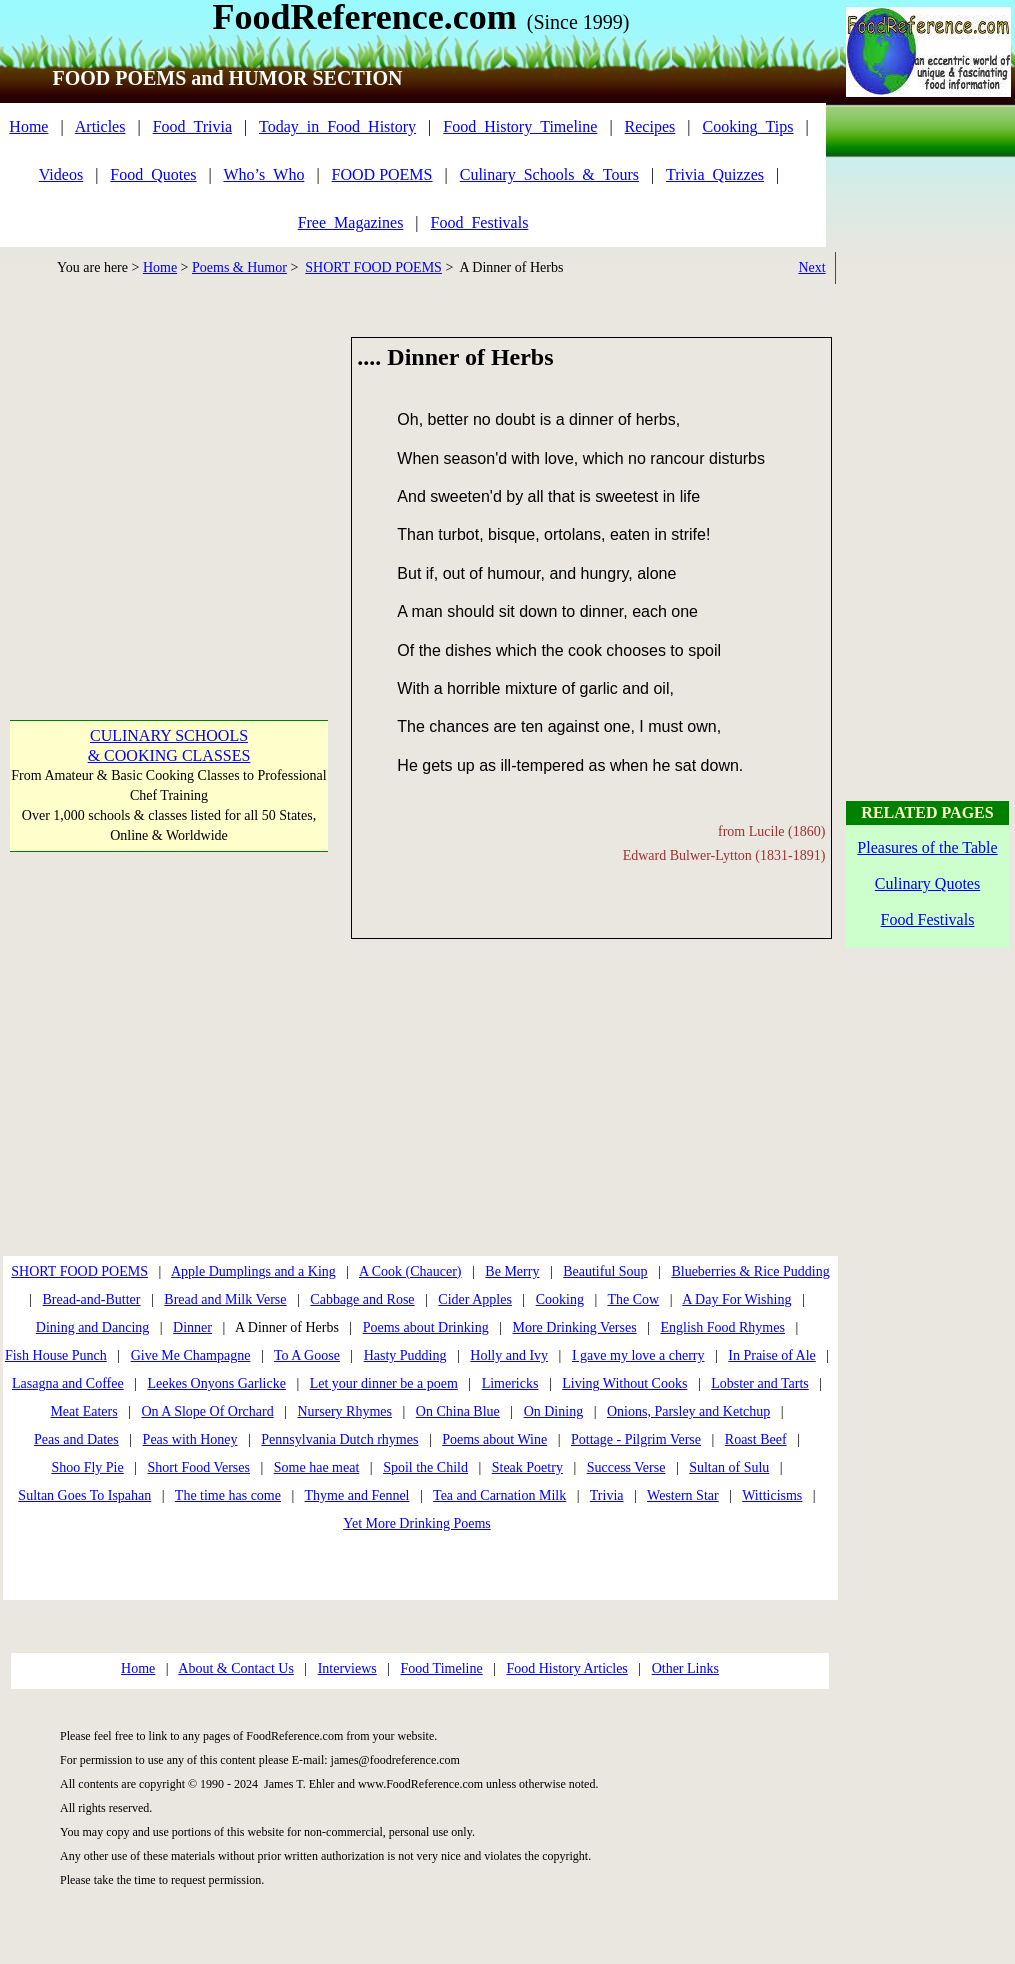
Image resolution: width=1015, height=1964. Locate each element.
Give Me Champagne (191, 1355)
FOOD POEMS (382, 174)
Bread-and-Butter (92, 1299)
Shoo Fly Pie (87, 1467)
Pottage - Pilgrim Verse (636, 1439)
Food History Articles (566, 1668)
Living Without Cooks (624, 1383)
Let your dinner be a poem (384, 1383)
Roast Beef (756, 1439)
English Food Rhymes (722, 1327)
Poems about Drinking (426, 1327)
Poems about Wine (494, 1439)
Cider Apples (475, 1299)
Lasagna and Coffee (68, 1383)
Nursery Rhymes (345, 1411)
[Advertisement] (168, 477)
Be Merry (512, 1271)
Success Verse (626, 1467)
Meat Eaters (83, 1411)
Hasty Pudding (405, 1355)
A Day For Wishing (736, 1299)
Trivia (607, 1495)
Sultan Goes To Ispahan (84, 1495)
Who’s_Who (264, 174)
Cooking (560, 1299)
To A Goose (307, 1355)
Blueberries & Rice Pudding (750, 1271)
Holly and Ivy (509, 1355)
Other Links (685, 1668)
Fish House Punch (56, 1355)
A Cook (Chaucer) (410, 1271)
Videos (61, 174)
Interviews (347, 1668)
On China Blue (458, 1411)
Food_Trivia (192, 126)
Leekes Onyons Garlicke (216, 1383)
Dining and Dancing (93, 1327)
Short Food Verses (199, 1467)
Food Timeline (442, 1668)
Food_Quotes (153, 174)
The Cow (633, 1299)
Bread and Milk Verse (225, 1299)
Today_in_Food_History (337, 126)
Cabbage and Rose (362, 1299)
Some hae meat (317, 1467)
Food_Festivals (480, 222)
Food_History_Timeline (520, 126)
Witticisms (772, 1495)
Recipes (650, 126)
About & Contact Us (236, 1668)
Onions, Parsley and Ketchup (688, 1411)
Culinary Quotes (927, 883)
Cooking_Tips (747, 126)
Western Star (683, 1495)
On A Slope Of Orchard (207, 1411)
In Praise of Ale (771, 1355)
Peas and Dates (76, 1439)
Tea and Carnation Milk (499, 1495)
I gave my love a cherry (638, 1355)
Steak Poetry (527, 1467)
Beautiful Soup (605, 1271)
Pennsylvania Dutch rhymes (339, 1439)
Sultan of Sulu (729, 1467)
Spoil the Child (425, 1467)
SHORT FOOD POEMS (373, 267)
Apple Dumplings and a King (253, 1271)
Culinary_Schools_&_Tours (549, 174)
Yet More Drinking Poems (417, 1523)
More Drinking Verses (574, 1327)
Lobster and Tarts (760, 1383)
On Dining (554, 1411)
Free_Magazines (351, 222)
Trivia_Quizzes (715, 174)
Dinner (192, 1327)
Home (28, 126)
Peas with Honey (190, 1439)
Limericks (510, 1383)
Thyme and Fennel (357, 1495)
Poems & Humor (239, 267)
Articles (100, 126)
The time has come (228, 1495)
